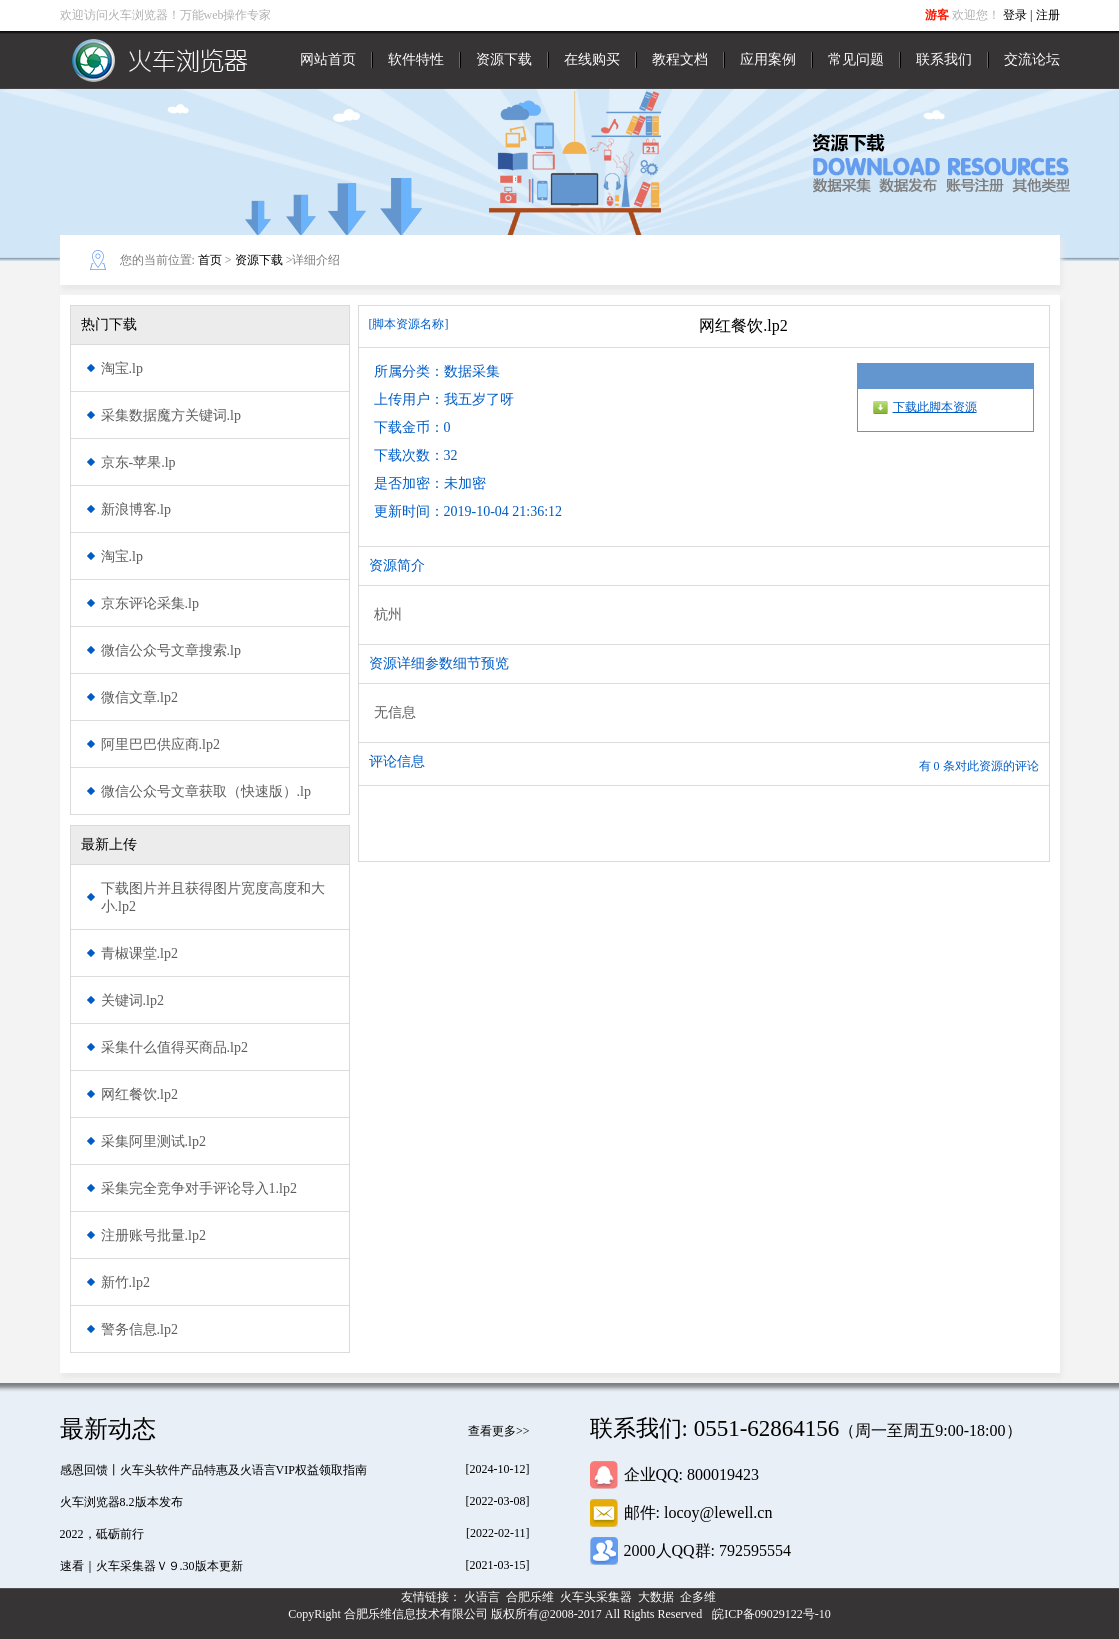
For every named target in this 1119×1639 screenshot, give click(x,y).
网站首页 (328, 59)
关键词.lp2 (132, 1000)
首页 (210, 260)
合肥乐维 (531, 1597)
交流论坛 (1032, 59)
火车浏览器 (160, 60)
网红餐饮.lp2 (139, 1094)
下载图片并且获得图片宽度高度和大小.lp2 (213, 897)
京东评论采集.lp (150, 603)
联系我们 (944, 59)
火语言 (483, 1597)
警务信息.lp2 (139, 1329)
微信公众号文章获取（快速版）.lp (206, 791)
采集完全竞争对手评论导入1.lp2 (199, 1188)
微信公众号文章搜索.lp (171, 650)
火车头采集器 (597, 1597)
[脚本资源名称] (409, 324)
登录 (1015, 15)
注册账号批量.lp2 (153, 1235)
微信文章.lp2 (139, 697)
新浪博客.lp (136, 509)
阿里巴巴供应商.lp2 (160, 744)
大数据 (657, 1597)
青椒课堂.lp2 (139, 953)
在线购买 (592, 59)
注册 (1048, 15)
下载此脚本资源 (935, 407)
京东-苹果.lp (138, 462)
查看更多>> (499, 1431)
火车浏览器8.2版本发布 (121, 1502)
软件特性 (416, 59)
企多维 (699, 1597)
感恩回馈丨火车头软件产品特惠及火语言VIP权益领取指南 (213, 1470)
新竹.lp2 (125, 1282)
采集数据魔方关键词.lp (171, 415)
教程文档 (680, 59)
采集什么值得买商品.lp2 (174, 1047)
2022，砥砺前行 (102, 1534)
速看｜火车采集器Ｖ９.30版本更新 (151, 1566)
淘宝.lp (122, 368)
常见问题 (856, 59)
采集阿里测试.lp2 (153, 1141)
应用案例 (768, 59)
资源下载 (504, 59)
